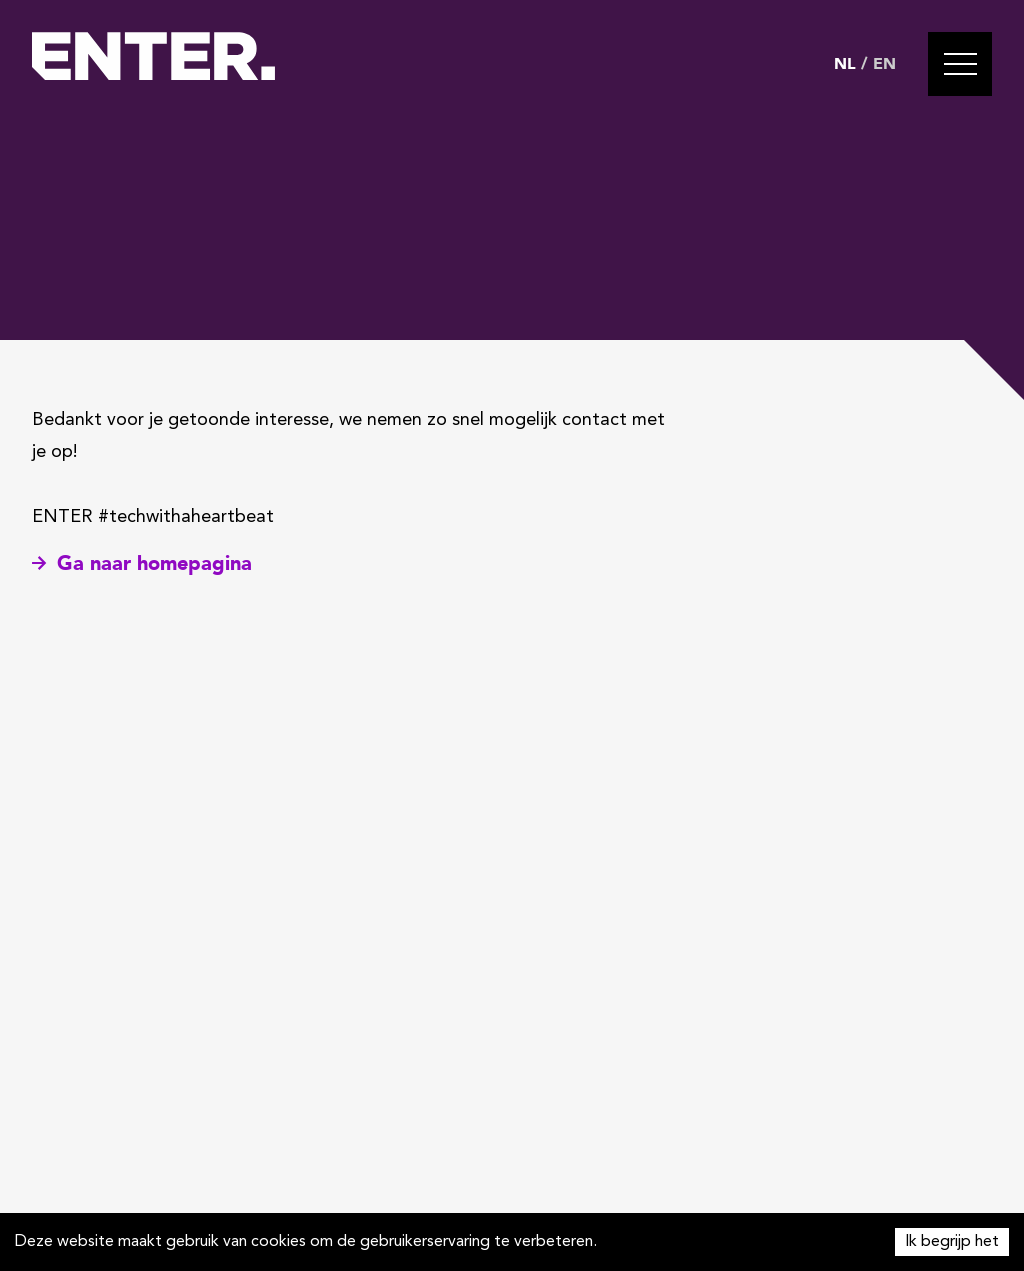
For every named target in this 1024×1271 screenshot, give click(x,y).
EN (884, 64)
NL (845, 64)
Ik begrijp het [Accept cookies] (952, 1242)
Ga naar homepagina (142, 563)
